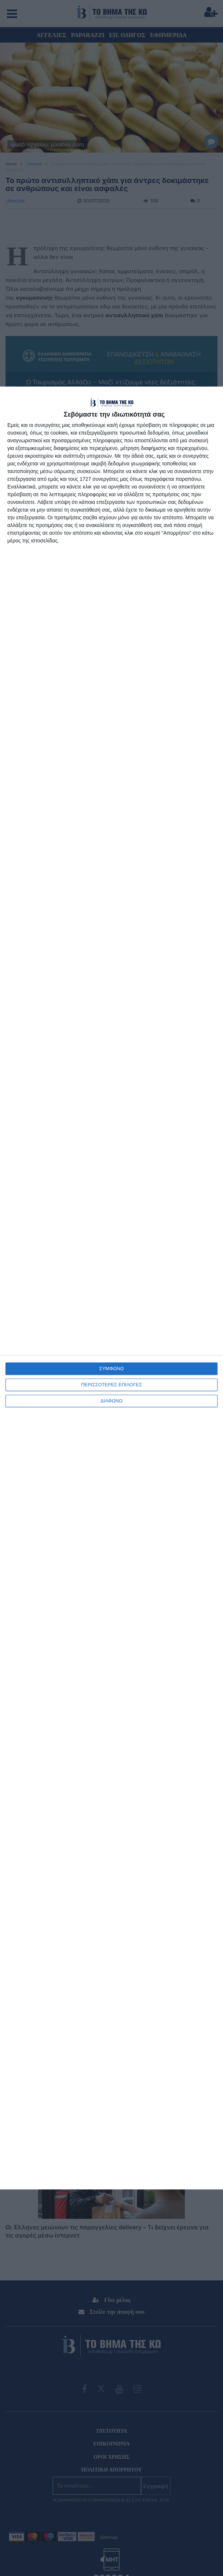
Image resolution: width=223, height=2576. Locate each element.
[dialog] (111, 1288)
